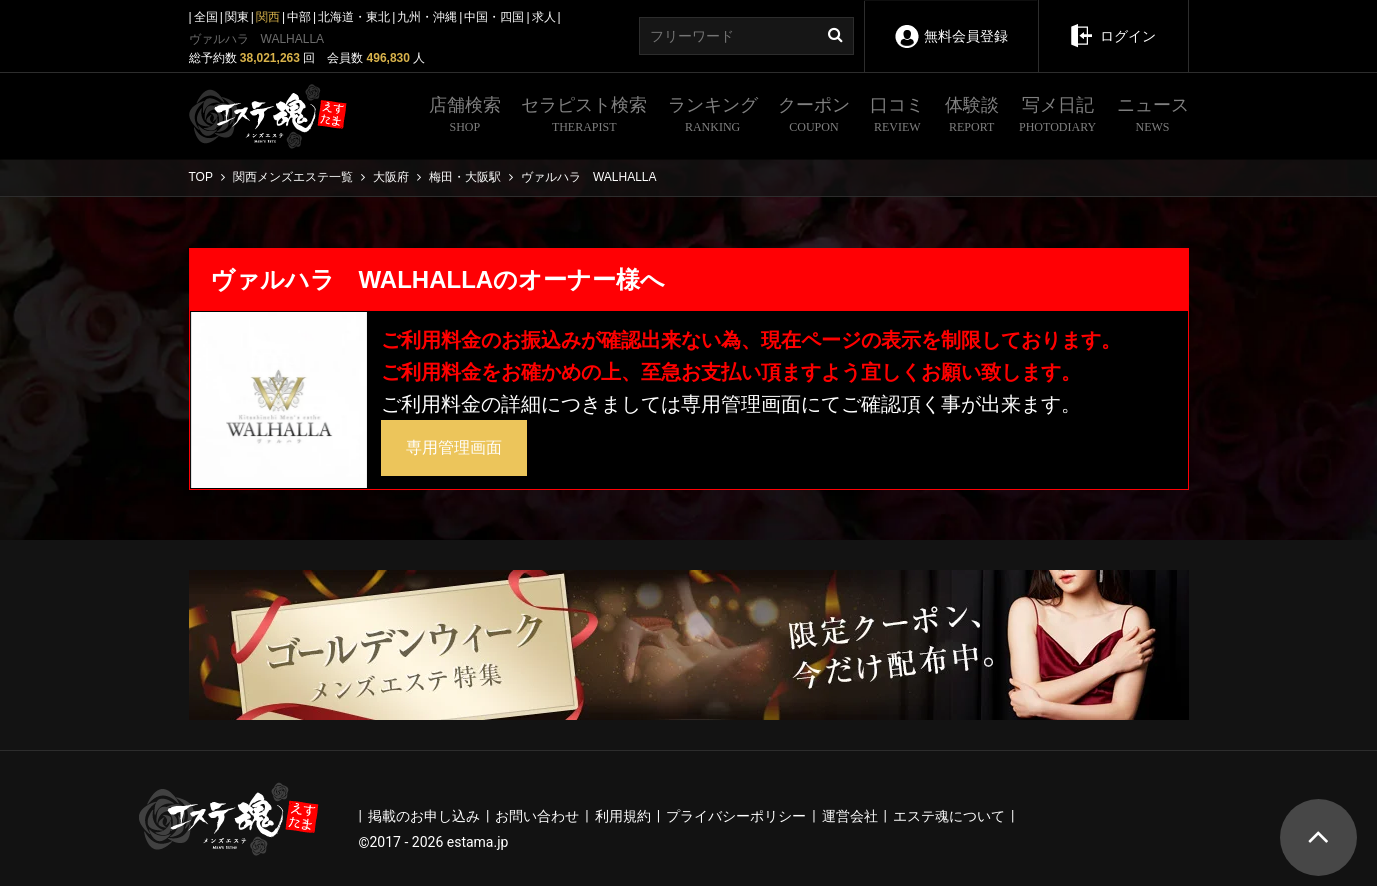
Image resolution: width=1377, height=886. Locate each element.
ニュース (1153, 117)
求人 (544, 17)
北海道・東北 (354, 17)
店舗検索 (465, 117)
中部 (299, 17)
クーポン (814, 117)
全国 (206, 17)
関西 (268, 17)
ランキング (713, 117)
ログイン (1112, 22)
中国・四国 (494, 17)
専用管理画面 (454, 447)
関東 (237, 17)
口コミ (897, 117)
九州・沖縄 (427, 17)
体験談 (972, 117)
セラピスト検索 (584, 117)
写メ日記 (1057, 117)
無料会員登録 (950, 22)
